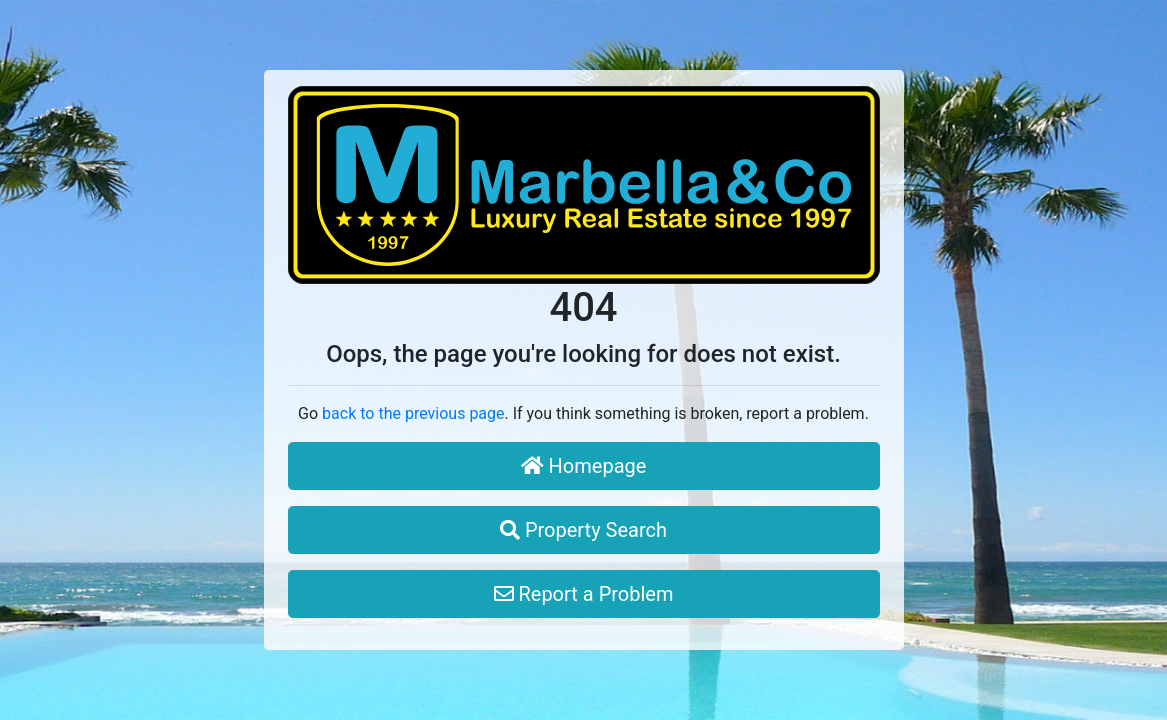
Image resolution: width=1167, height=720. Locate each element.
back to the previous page (413, 413)
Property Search (583, 530)
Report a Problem (584, 594)
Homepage (584, 466)
